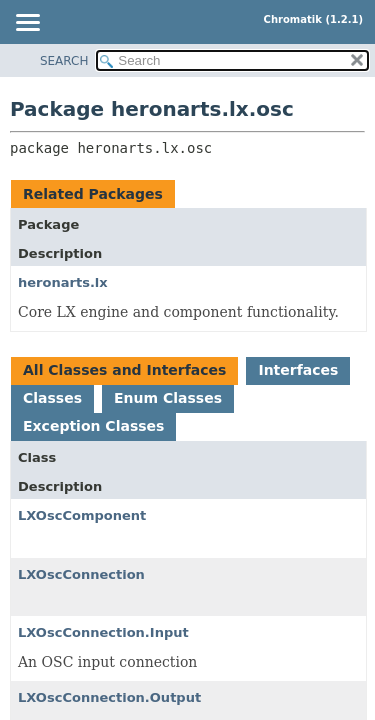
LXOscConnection (81, 574)
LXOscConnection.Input (103, 632)
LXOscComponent (82, 515)
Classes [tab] (52, 398)
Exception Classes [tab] (93, 426)
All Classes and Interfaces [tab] (124, 370)
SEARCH (64, 61)
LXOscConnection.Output (109, 697)
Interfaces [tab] (298, 370)
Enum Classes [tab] (168, 398)
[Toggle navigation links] (27, 24)
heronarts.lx (63, 282)
